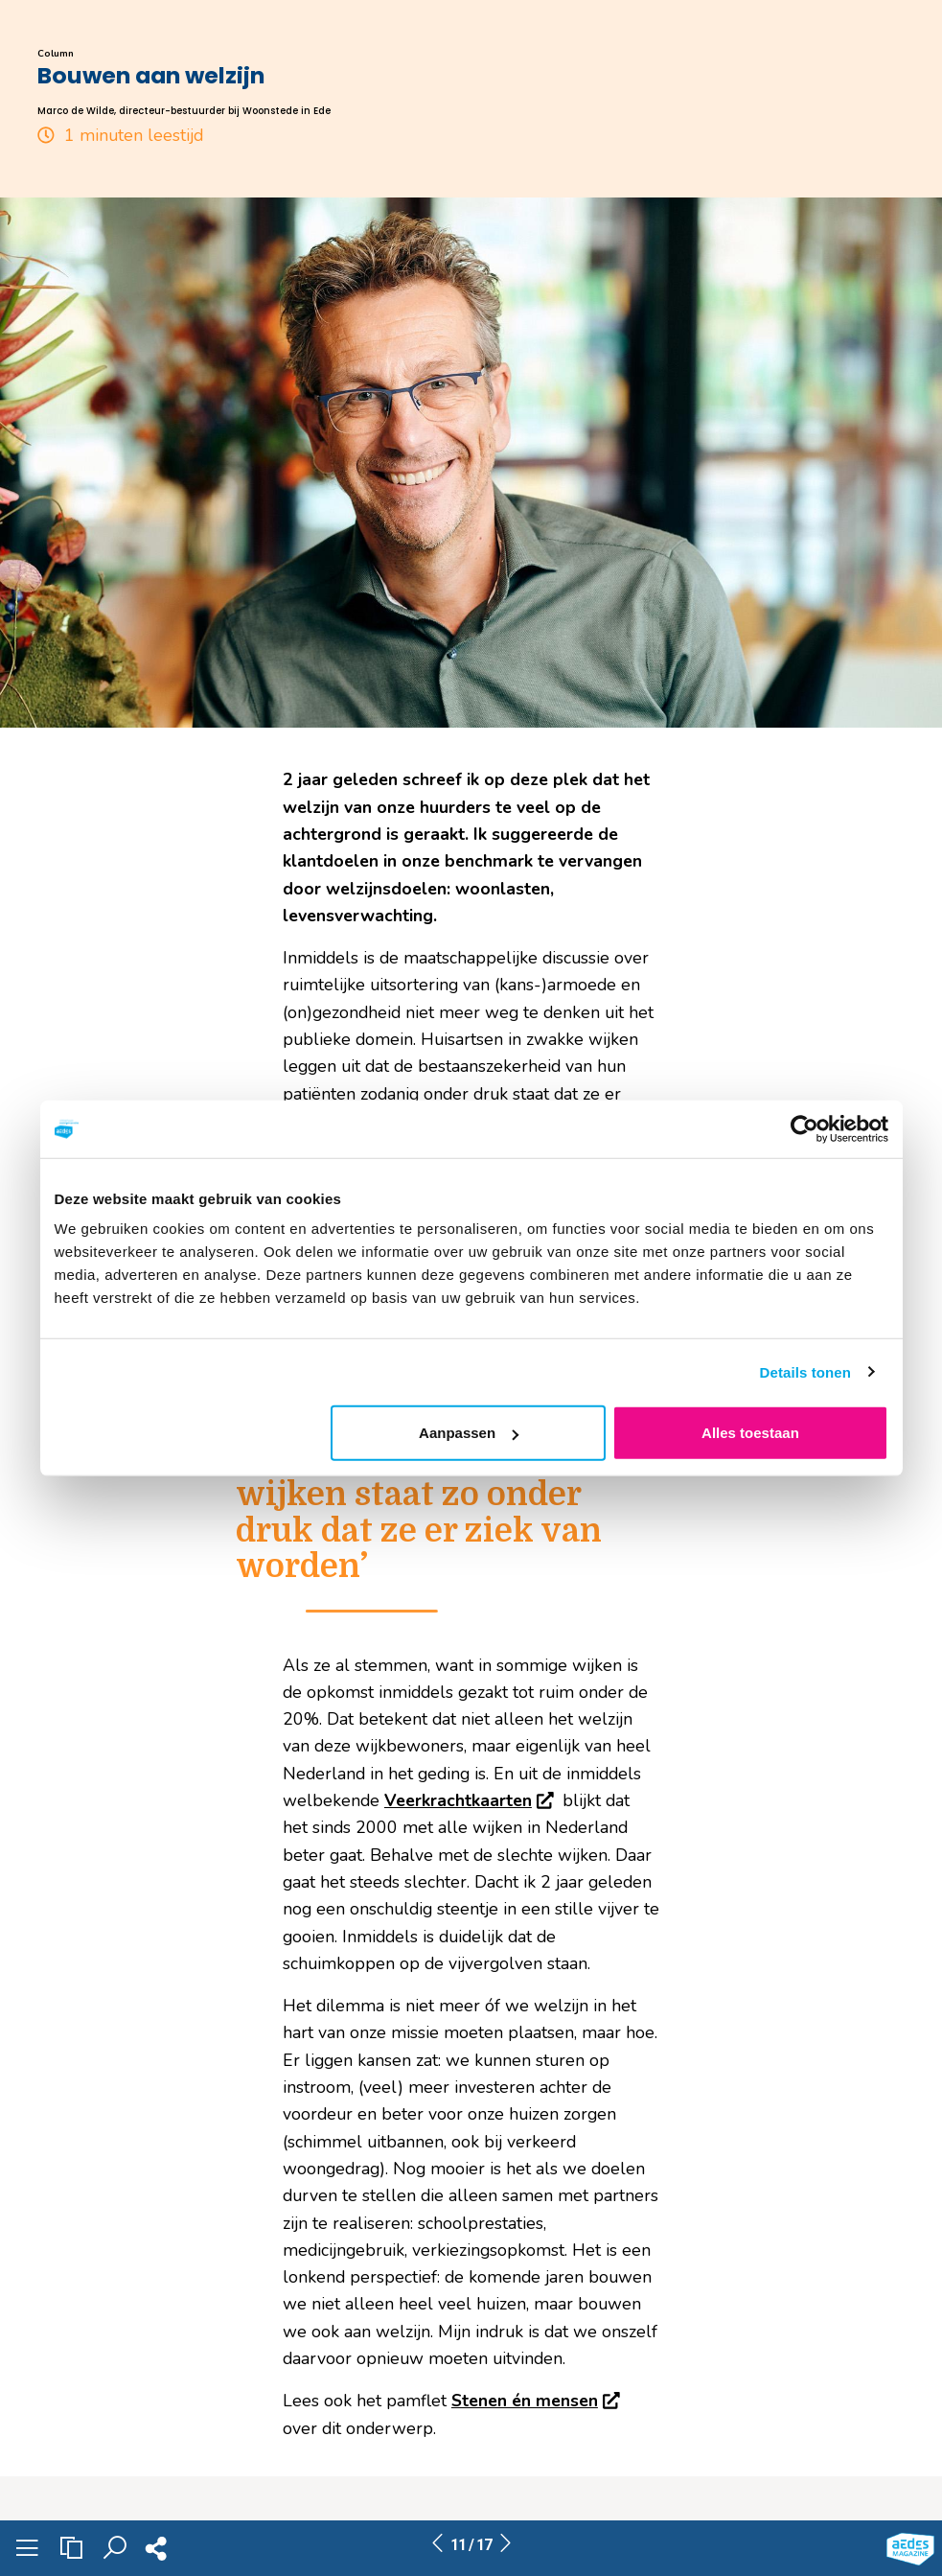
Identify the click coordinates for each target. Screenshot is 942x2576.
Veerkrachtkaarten (471, 1800)
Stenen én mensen (537, 2400)
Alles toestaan (750, 1433)
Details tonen (805, 1371)
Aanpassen (468, 1433)
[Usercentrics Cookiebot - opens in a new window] (804, 1128)
